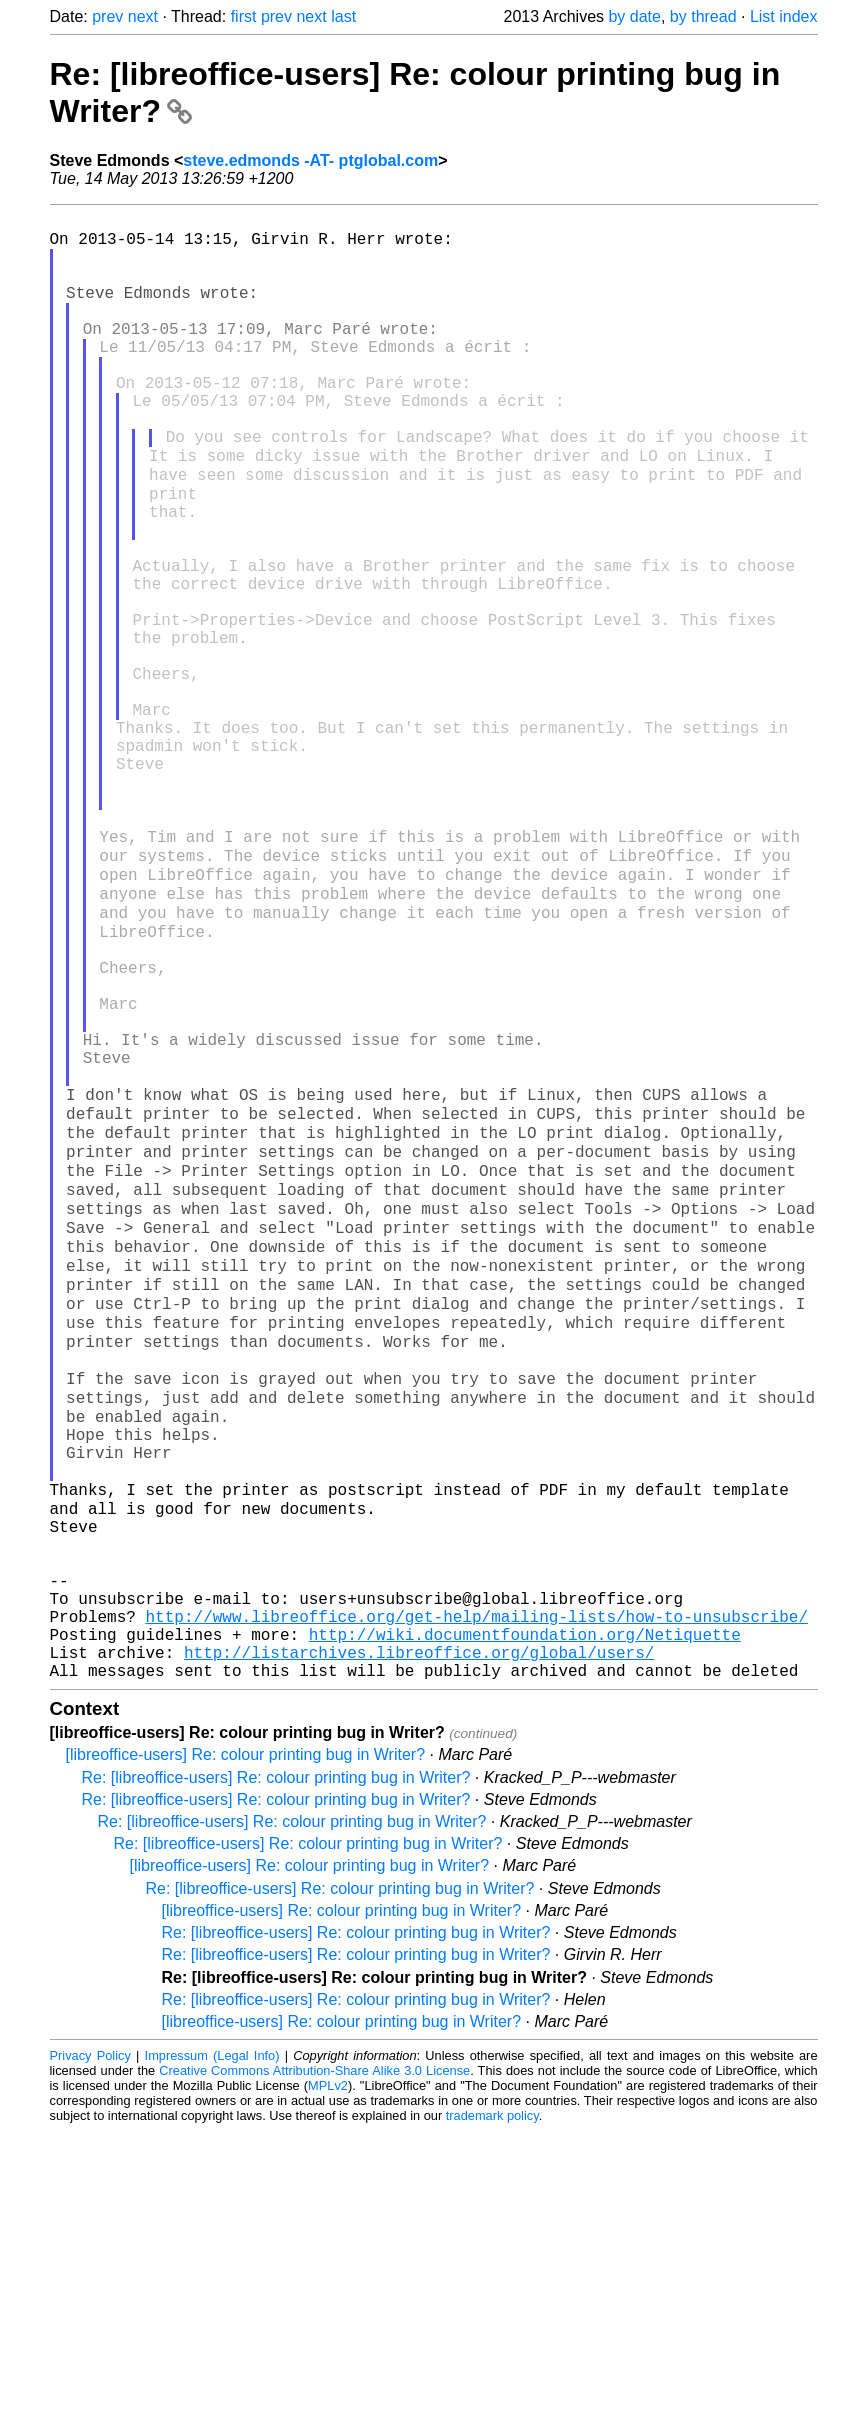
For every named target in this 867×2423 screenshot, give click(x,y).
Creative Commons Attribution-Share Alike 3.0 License (314, 2362)
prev (107, 16)
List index (784, 16)
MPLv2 (328, 2377)
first (244, 16)
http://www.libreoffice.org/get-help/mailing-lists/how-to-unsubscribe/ (477, 1896)
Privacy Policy (90, 2347)
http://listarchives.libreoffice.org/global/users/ (419, 1940)
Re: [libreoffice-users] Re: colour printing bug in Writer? (276, 2069)
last (343, 16)
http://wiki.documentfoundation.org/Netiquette (525, 1918)
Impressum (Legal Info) (212, 2347)
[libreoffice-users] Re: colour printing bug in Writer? (246, 2046)
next (143, 16)
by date (634, 16)
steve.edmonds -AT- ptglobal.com (310, 160)
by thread (703, 16)
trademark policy (492, 2407)
